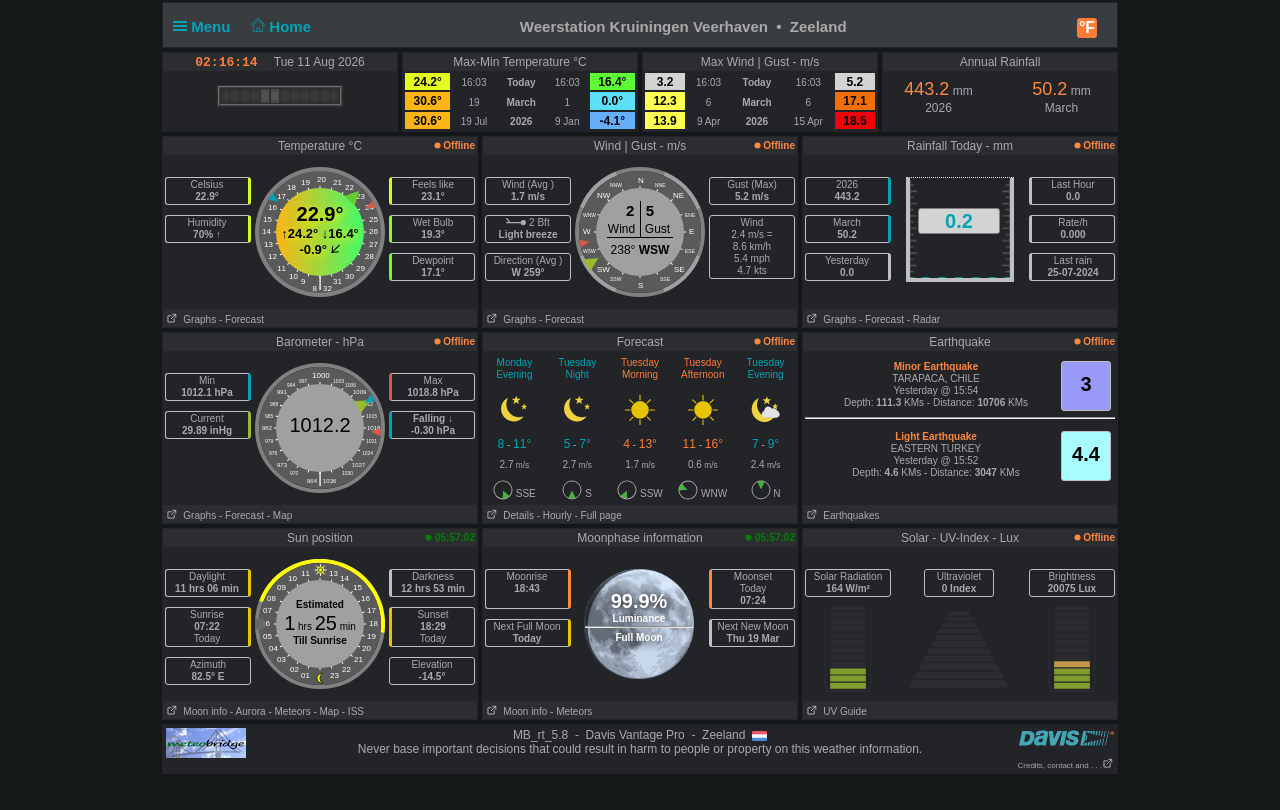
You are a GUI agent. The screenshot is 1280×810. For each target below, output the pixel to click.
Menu (206, 26)
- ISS (353, 711)
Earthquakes (841, 515)
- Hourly (554, 515)
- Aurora (248, 711)
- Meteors (289, 711)
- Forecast (241, 319)
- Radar (923, 319)
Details (508, 515)
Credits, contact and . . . (1066, 765)
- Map (280, 515)
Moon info (195, 711)
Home (279, 26)
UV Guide (835, 711)
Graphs (189, 319)
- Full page (597, 515)
